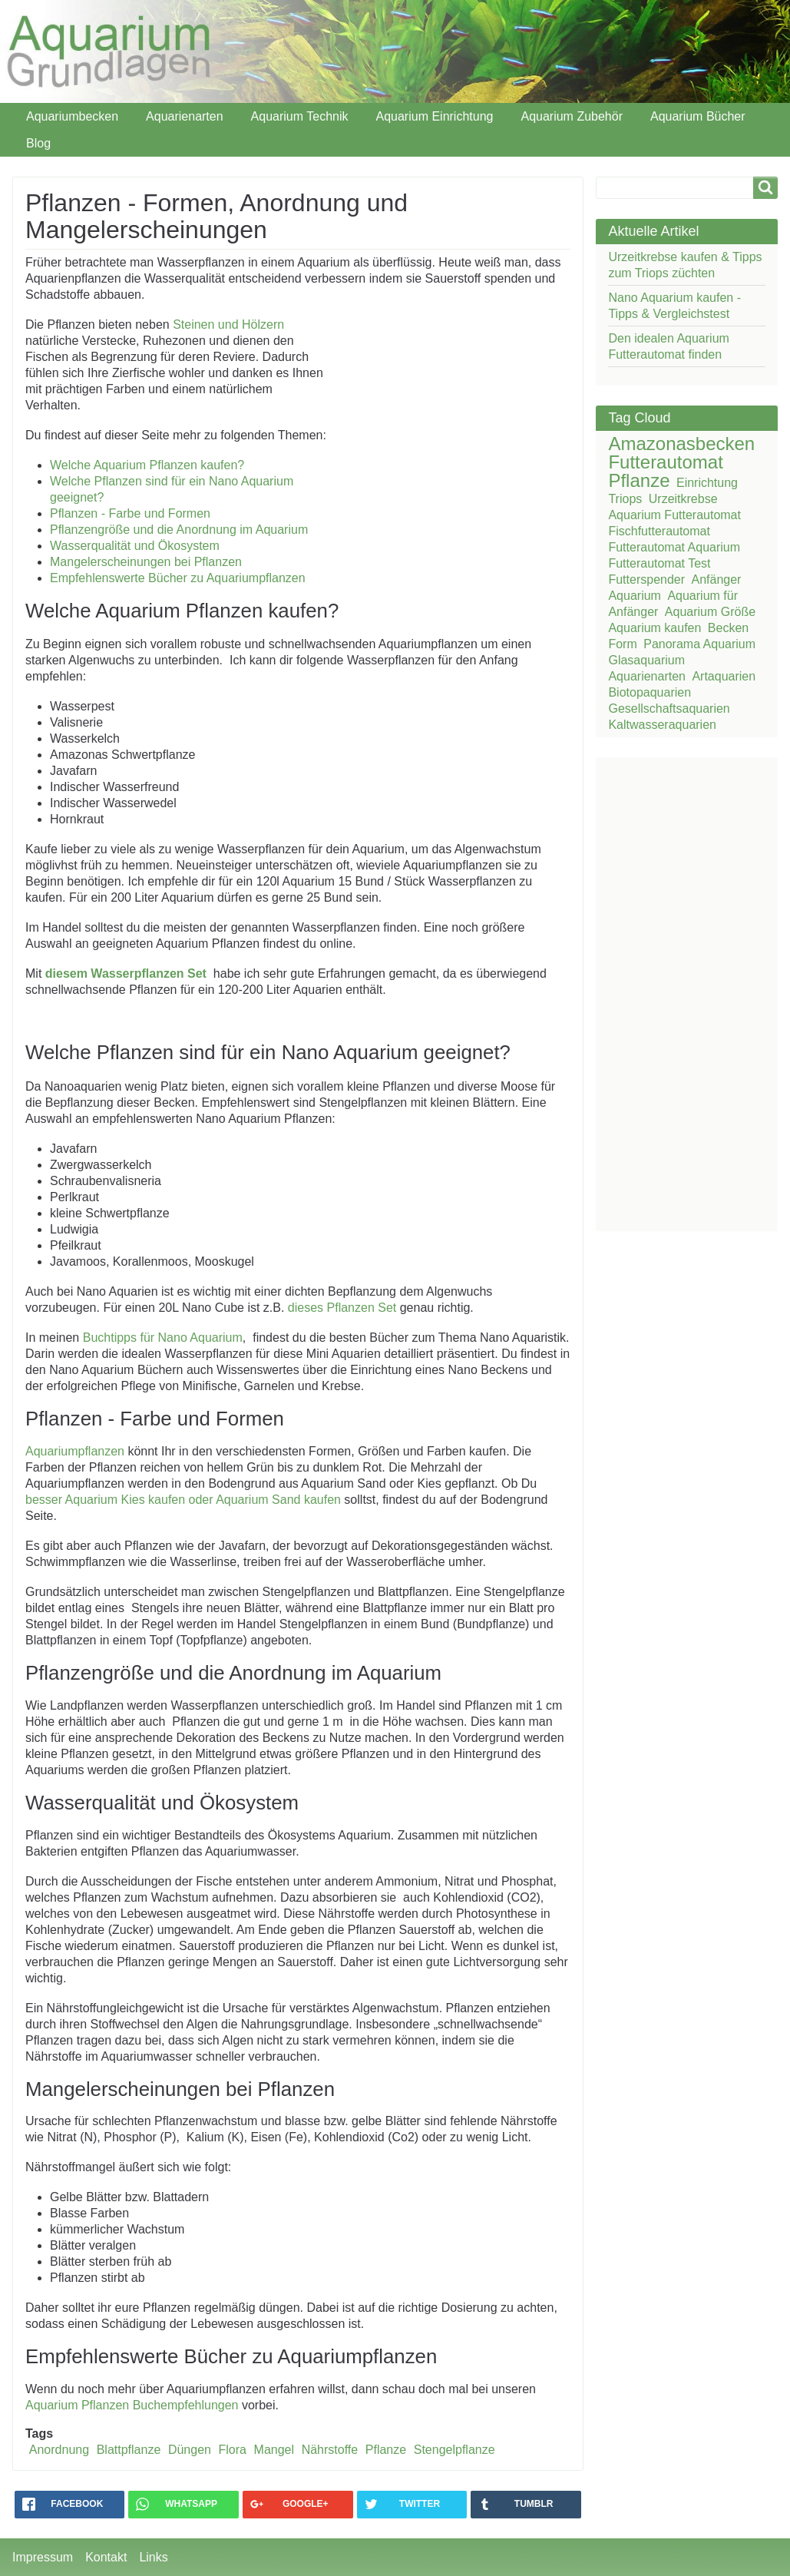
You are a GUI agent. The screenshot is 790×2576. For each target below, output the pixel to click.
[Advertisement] (436, 416)
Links (153, 2557)
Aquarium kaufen (654, 627)
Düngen (189, 2449)
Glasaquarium (646, 660)
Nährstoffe (330, 2449)
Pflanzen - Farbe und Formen (130, 513)
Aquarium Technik (300, 116)
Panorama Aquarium (699, 644)
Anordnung (59, 2449)
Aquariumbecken (72, 116)
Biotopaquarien (649, 692)
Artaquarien (723, 676)
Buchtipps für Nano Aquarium (163, 1337)
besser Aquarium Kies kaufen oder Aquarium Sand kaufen (183, 1499)
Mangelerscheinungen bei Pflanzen (146, 561)
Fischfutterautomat (659, 531)
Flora (232, 2449)
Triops (625, 498)
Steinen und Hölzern (228, 324)
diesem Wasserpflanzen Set (126, 973)
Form (622, 644)
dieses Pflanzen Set (342, 1307)
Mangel (274, 2449)
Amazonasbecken (681, 443)
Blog (38, 143)
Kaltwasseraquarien (662, 724)
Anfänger (717, 579)
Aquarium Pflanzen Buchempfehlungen (133, 2405)
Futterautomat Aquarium (674, 547)
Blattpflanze (129, 2449)
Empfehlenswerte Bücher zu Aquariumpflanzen (178, 577)
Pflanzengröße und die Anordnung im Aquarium (179, 529)
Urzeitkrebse (683, 498)
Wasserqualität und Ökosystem (135, 545)
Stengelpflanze (454, 2449)
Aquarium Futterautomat (674, 514)
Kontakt (106, 2557)
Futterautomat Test (659, 563)
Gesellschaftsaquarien (668, 708)
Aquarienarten (184, 116)
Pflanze (385, 2449)
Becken (728, 627)
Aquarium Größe (710, 611)
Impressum (42, 2557)
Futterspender (646, 579)
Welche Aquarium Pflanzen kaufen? (147, 465)
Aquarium (634, 595)
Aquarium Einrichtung (434, 116)
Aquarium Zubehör (572, 116)
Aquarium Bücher (697, 116)
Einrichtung (707, 482)
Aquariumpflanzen (74, 1451)
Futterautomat (665, 462)
